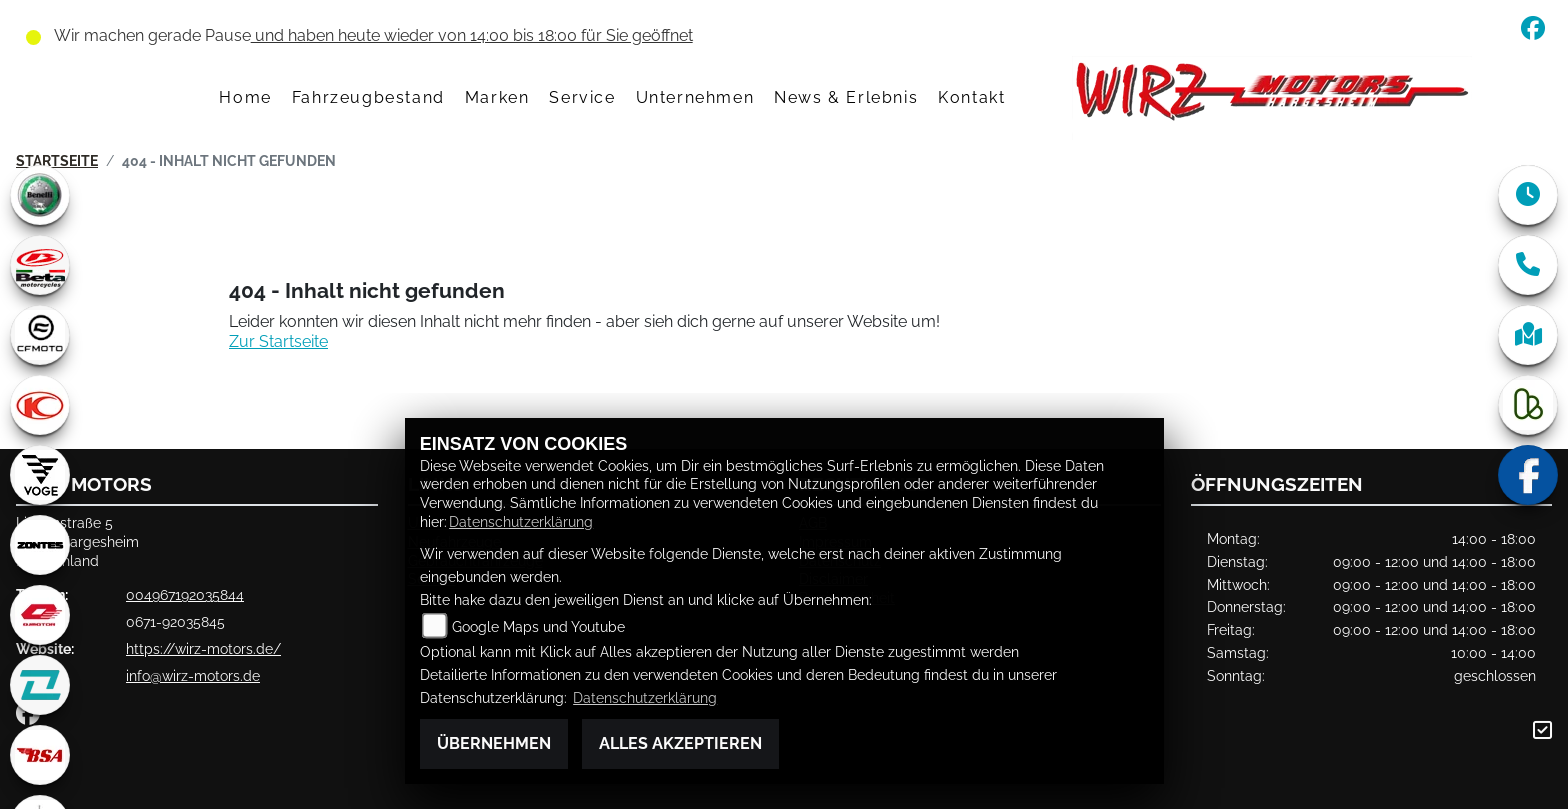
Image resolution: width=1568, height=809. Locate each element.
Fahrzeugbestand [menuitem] (368, 97)
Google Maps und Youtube (538, 626)
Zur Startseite (278, 341)
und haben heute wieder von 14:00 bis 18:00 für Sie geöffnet (472, 35)
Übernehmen (494, 743)
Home (245, 97)
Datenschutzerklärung (521, 521)
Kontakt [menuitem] (971, 97)
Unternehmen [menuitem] (695, 97)
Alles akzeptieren (680, 743)
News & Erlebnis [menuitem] (846, 97)
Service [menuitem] (582, 97)
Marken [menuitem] (497, 97)
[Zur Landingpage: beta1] (40, 265)
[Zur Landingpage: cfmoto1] (40, 335)
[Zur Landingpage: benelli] (40, 195)
